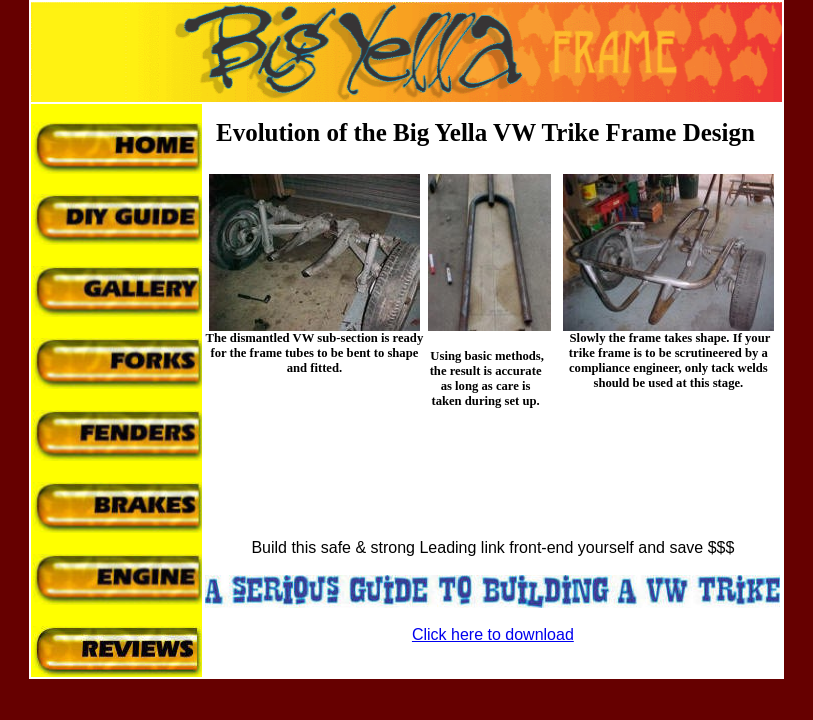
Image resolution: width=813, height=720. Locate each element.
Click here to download (493, 634)
